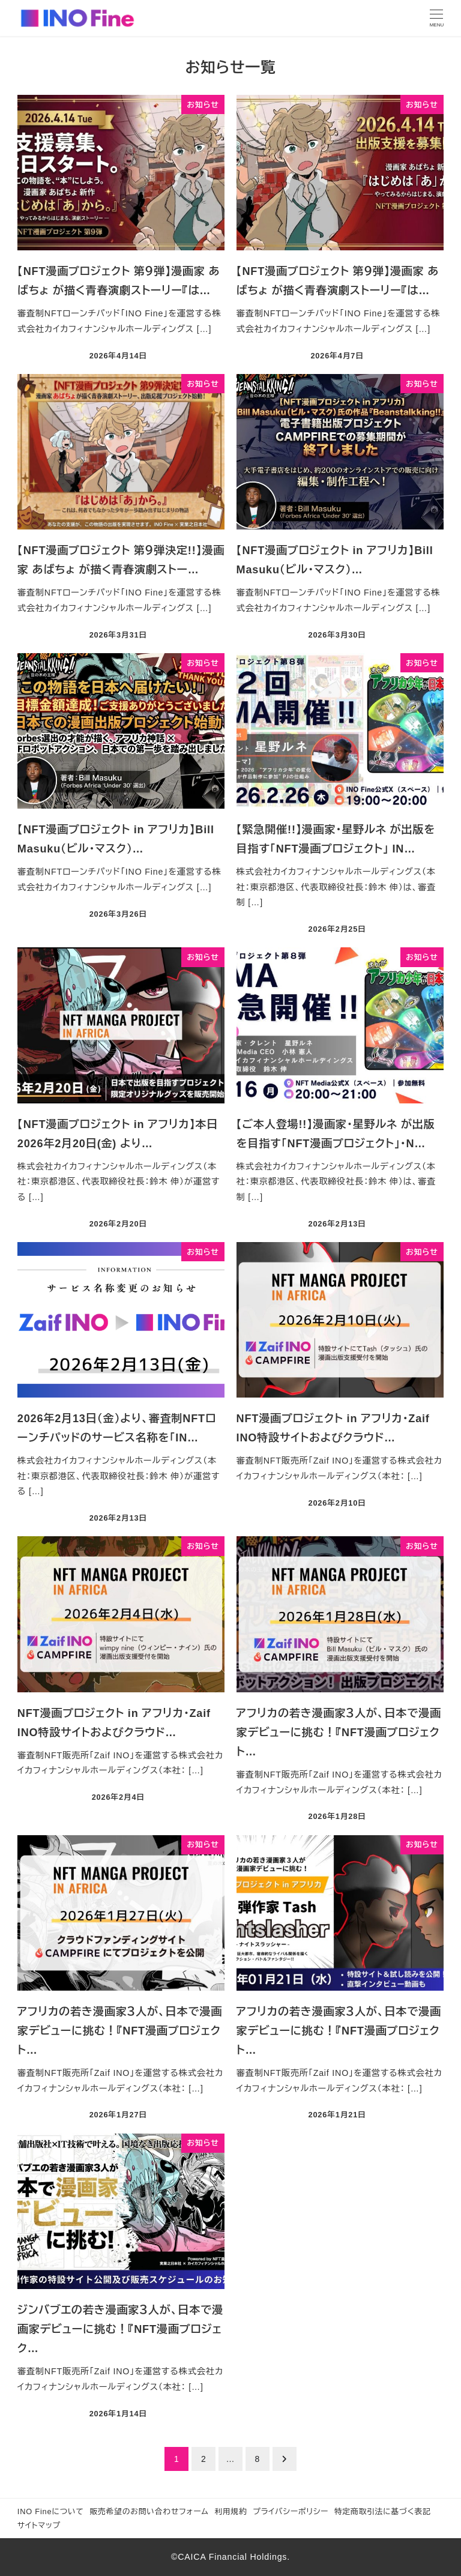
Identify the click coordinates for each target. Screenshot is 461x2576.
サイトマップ (39, 2525)
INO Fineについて (50, 2511)
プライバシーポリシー (290, 2511)
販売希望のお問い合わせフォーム (148, 2511)
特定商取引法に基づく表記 (382, 2511)
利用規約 (230, 2511)
